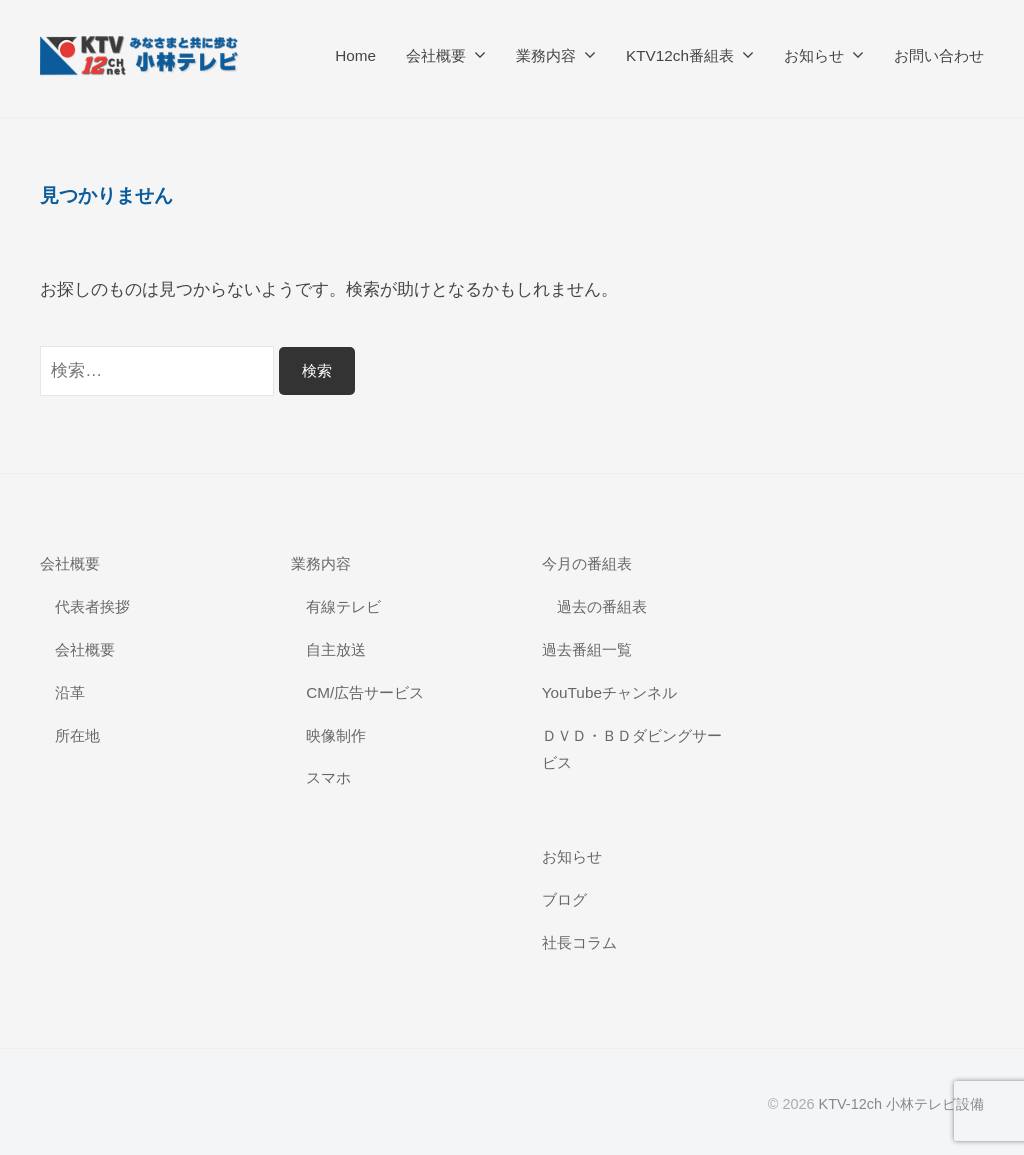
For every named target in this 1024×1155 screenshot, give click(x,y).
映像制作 (336, 735)
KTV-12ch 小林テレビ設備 (901, 1104)
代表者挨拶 (92, 606)
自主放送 (336, 649)
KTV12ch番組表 (680, 55)
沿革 (70, 692)
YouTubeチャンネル (609, 692)
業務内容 (546, 55)
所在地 (77, 735)
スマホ (328, 777)
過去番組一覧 (587, 649)
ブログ (564, 899)
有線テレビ (343, 606)
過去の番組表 (602, 606)
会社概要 (436, 55)
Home (355, 55)
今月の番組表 (587, 563)
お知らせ (814, 55)
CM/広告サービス (365, 692)
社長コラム (579, 942)
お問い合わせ (939, 55)
